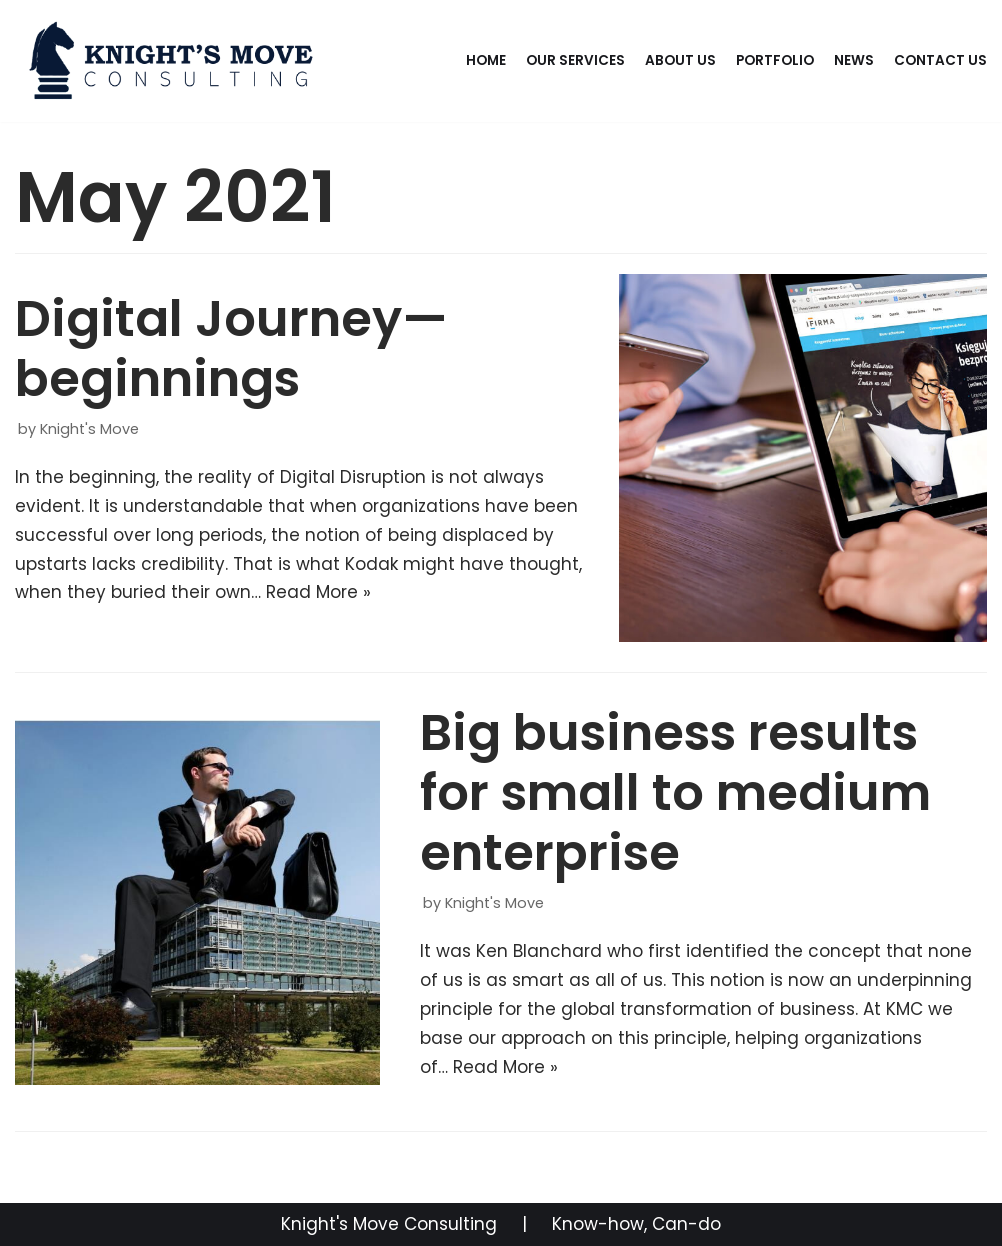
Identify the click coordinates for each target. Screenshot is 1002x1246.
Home (486, 60)
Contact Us (940, 60)
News (854, 60)
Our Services (575, 60)
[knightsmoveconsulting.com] (174, 61)
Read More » (318, 592)
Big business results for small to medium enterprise (675, 793)
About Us (680, 60)
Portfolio (775, 60)
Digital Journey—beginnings (231, 349)
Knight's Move (89, 429)
